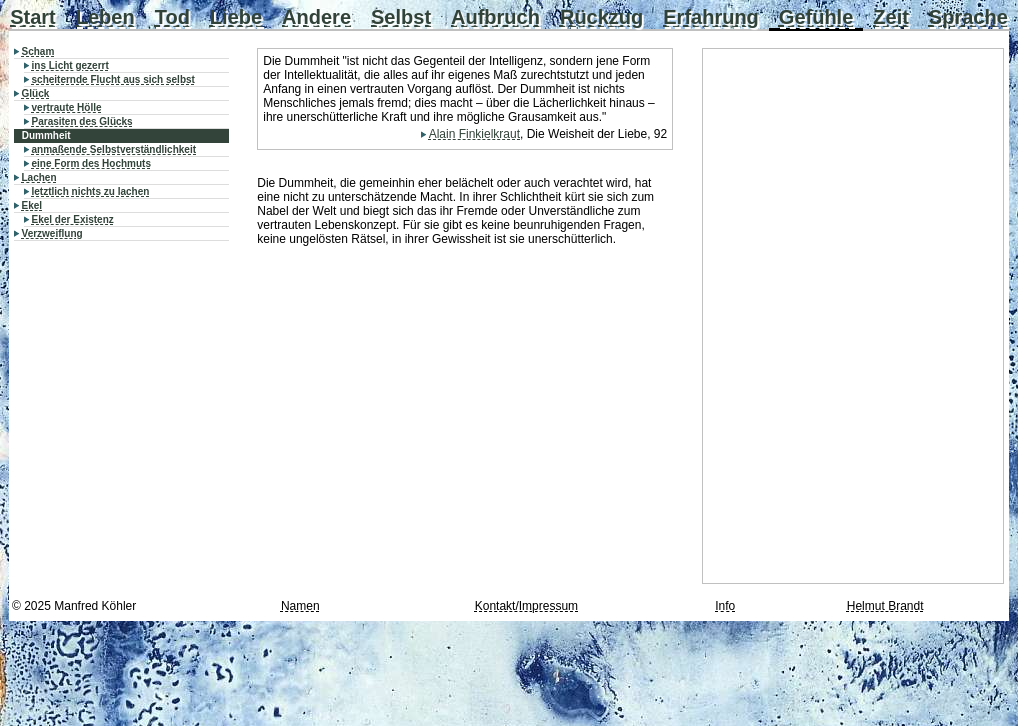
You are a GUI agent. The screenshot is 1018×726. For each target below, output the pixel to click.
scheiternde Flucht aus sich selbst (113, 79)
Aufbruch (495, 17)
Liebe (236, 17)
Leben (105, 17)
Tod (172, 17)
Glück (36, 93)
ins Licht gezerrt (70, 65)
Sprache (968, 17)
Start (33, 17)
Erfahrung (711, 17)
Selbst (401, 17)
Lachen (39, 177)
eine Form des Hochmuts (91, 163)
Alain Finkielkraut (474, 134)
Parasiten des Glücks (82, 121)
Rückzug (601, 17)
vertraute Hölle (67, 107)
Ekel (32, 205)
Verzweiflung (52, 233)
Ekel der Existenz (73, 219)
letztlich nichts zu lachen (91, 191)
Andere (316, 17)
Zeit (891, 17)
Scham (38, 51)
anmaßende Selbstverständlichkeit (114, 149)
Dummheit (46, 135)
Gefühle (816, 17)
